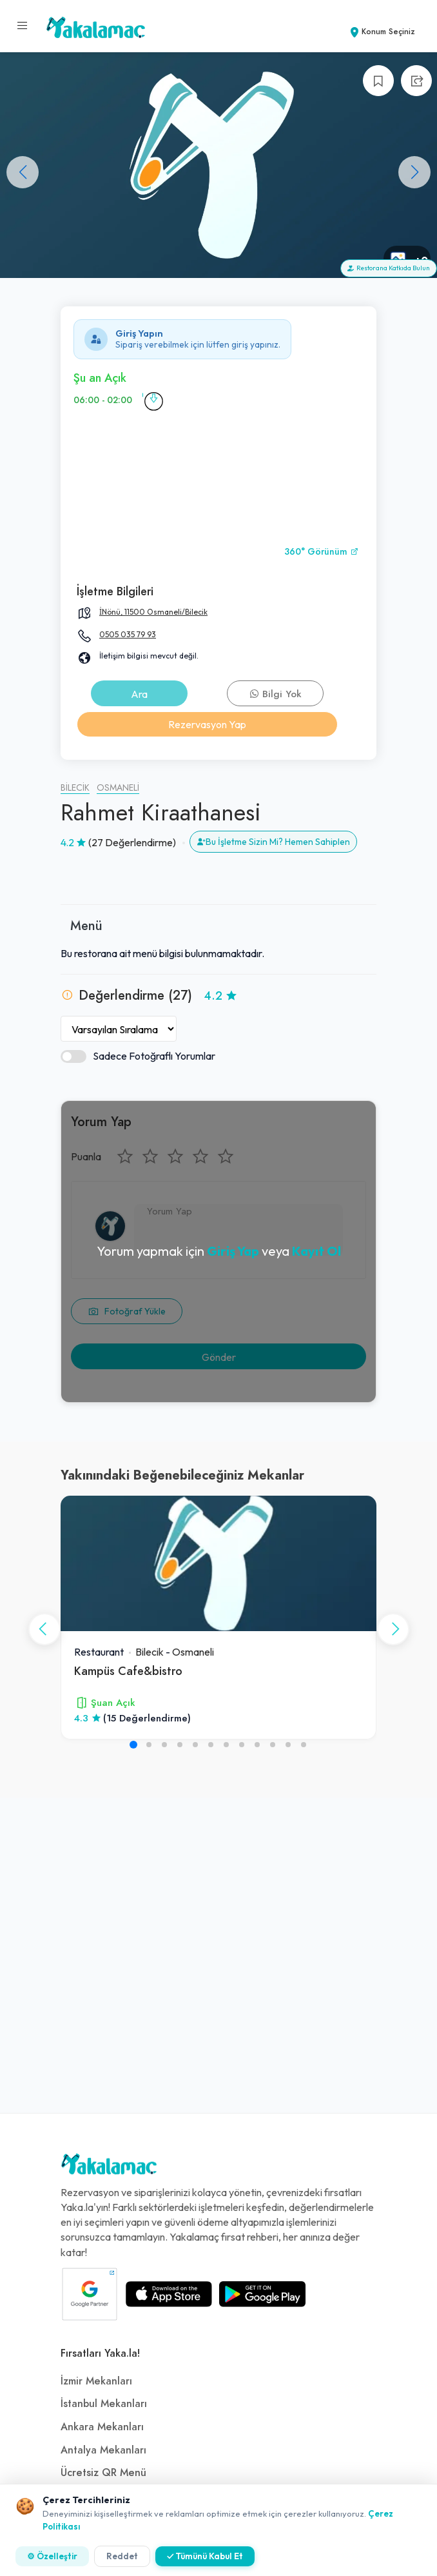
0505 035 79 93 (127, 634)
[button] (414, 172)
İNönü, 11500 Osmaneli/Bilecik (153, 612)
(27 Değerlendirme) (132, 842)
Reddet (122, 2556)
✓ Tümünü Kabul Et (205, 2556)
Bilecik (75, 788)
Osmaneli (118, 788)
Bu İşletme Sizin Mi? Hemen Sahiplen (273, 841)
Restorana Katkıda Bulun (388, 268)
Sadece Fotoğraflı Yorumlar (138, 1056)
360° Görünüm (321, 552)
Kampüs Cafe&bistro (128, 1671)
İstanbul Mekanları (104, 2404)
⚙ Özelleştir (52, 2556)
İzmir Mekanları (96, 2381)
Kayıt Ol (316, 1251)
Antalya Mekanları (103, 2450)
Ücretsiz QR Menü (103, 2473)
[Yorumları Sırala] (119, 1029)
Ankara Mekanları (102, 2427)
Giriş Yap (233, 1251)
